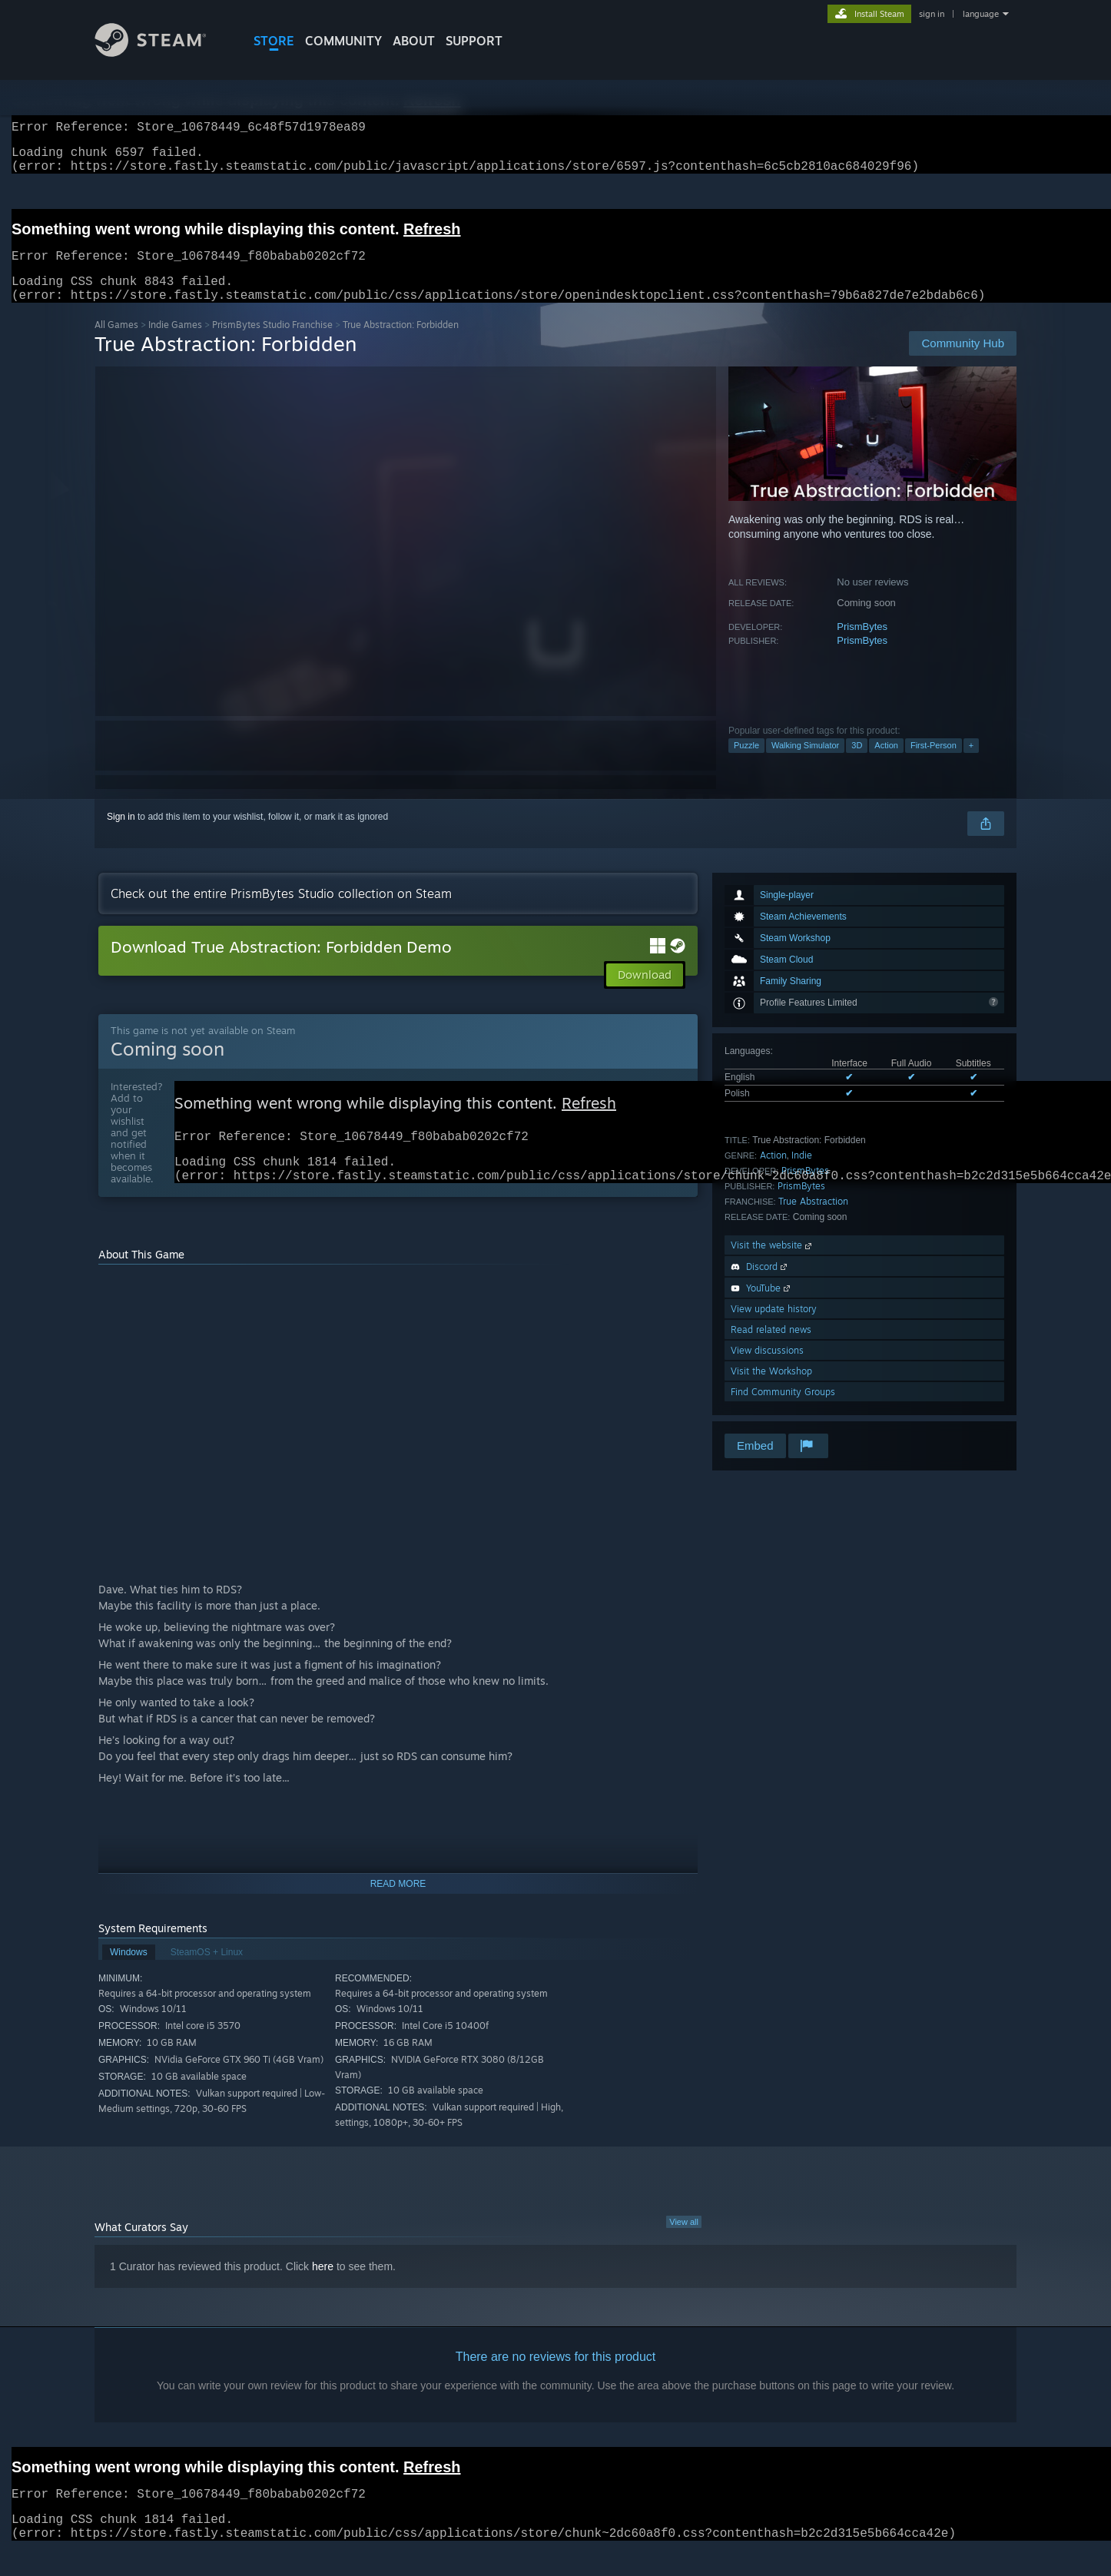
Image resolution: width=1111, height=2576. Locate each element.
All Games (116, 343)
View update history (774, 1327)
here (322, 2292)
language (981, 13)
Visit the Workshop (771, 1389)
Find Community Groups (783, 1410)
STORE (274, 40)
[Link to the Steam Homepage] (162, 52)
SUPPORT (474, 40)
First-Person (933, 763)
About (414, 40)
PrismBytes (862, 645)
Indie (801, 1173)
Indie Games (175, 343)
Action (886, 763)
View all (683, 2248)
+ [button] (971, 763)
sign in (931, 13)
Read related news (771, 1348)
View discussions (767, 1368)
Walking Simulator (805, 763)
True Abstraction (813, 1219)
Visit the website (772, 1263)
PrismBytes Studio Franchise (272, 343)
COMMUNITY (343, 40)
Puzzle (746, 763)
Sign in (121, 835)
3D (856, 763)
